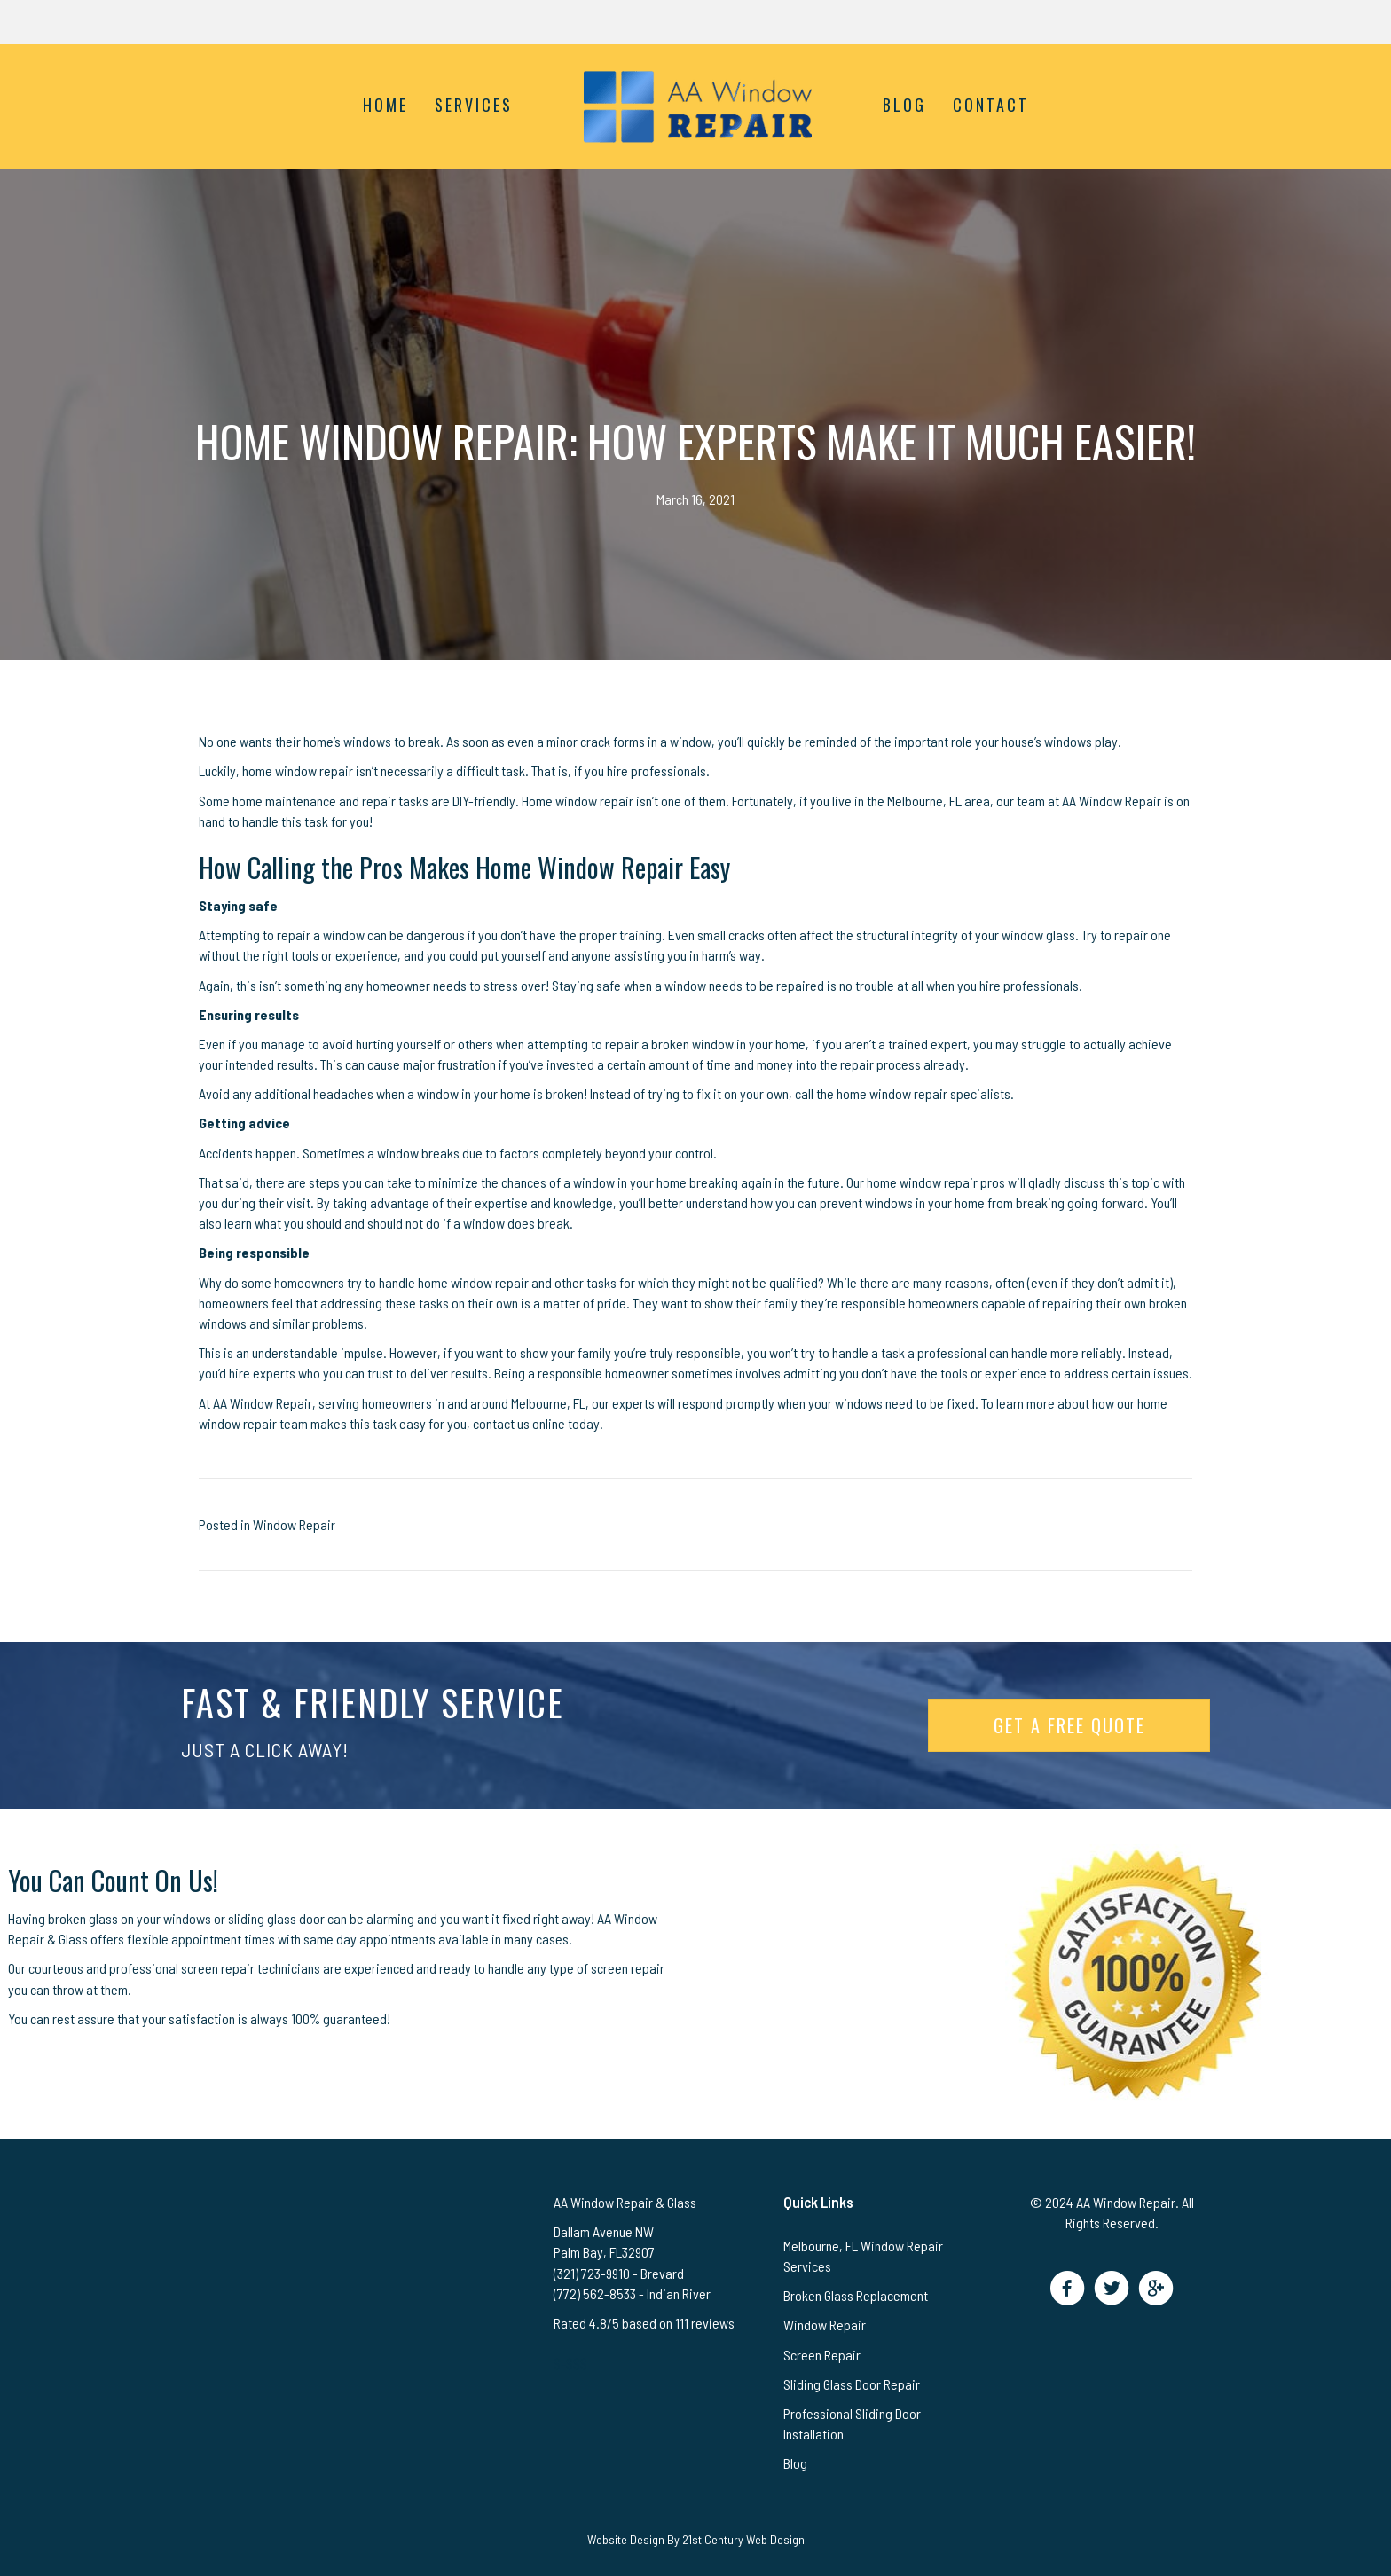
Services (474, 104)
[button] (1068, 2288)
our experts (623, 1402)
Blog (904, 104)
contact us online (519, 1423)
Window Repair (294, 1524)
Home (385, 104)
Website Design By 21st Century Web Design (696, 2539)
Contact (991, 104)
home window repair (297, 770)
